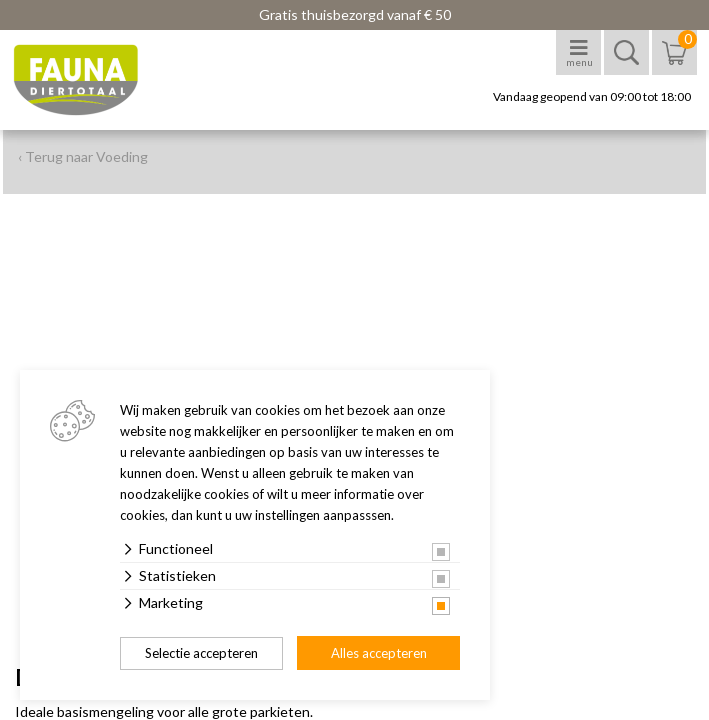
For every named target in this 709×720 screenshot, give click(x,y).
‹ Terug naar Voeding (83, 156)
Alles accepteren (379, 653)
